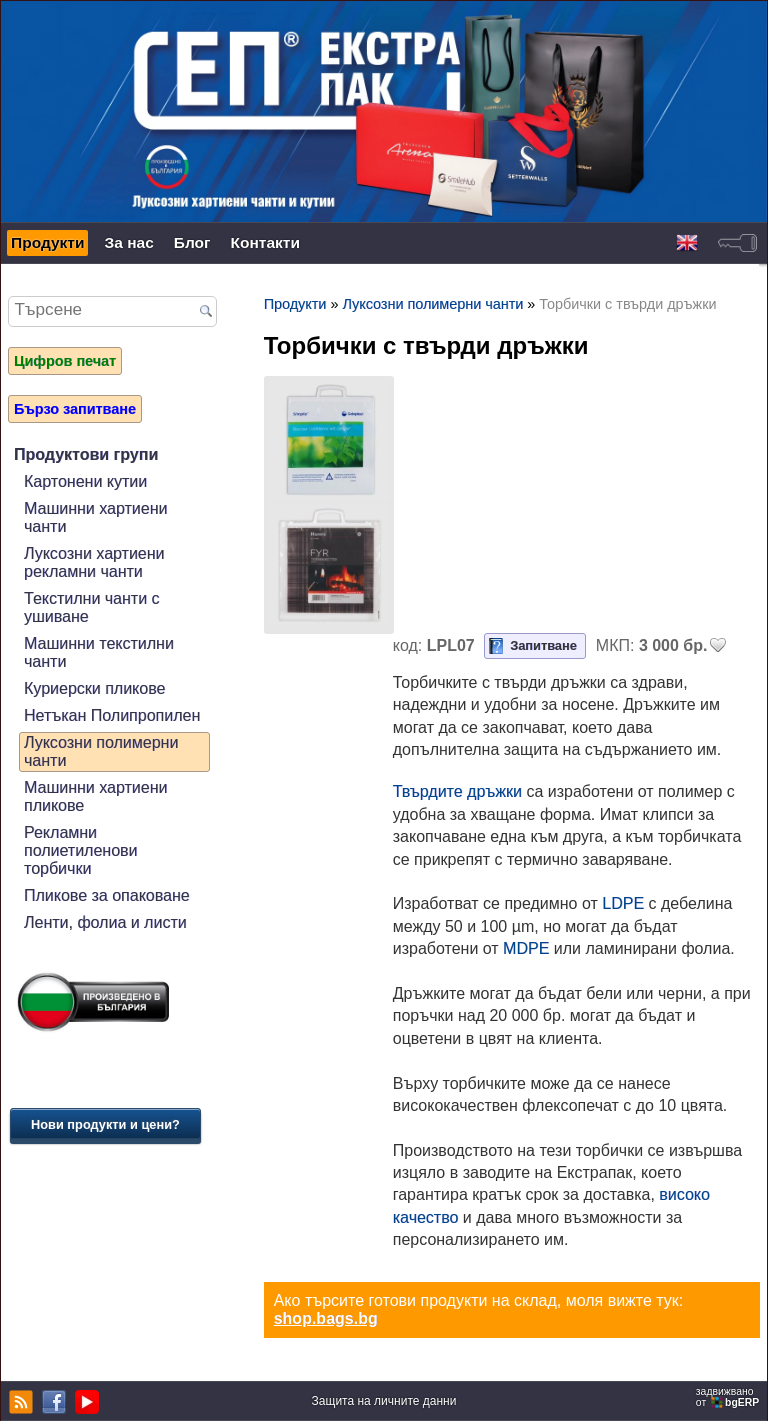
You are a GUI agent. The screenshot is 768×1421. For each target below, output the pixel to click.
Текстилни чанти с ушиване (92, 607)
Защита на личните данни (384, 1401)
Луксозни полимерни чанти (101, 751)
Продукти (47, 242)
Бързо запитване (75, 409)
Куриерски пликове (94, 688)
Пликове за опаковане (107, 895)
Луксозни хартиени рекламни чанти (94, 562)
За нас (128, 242)
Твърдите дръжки (457, 791)
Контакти (265, 242)
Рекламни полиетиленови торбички (81, 850)
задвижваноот (729, 1397)
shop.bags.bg (326, 1318)
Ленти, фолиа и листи (105, 922)
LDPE (623, 903)
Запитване (543, 645)
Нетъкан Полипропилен (112, 715)
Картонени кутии (85, 481)
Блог (192, 242)
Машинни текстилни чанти (99, 652)
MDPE (526, 948)
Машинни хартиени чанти (95, 517)
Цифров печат (65, 361)
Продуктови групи (86, 454)
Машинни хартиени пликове (95, 796)
